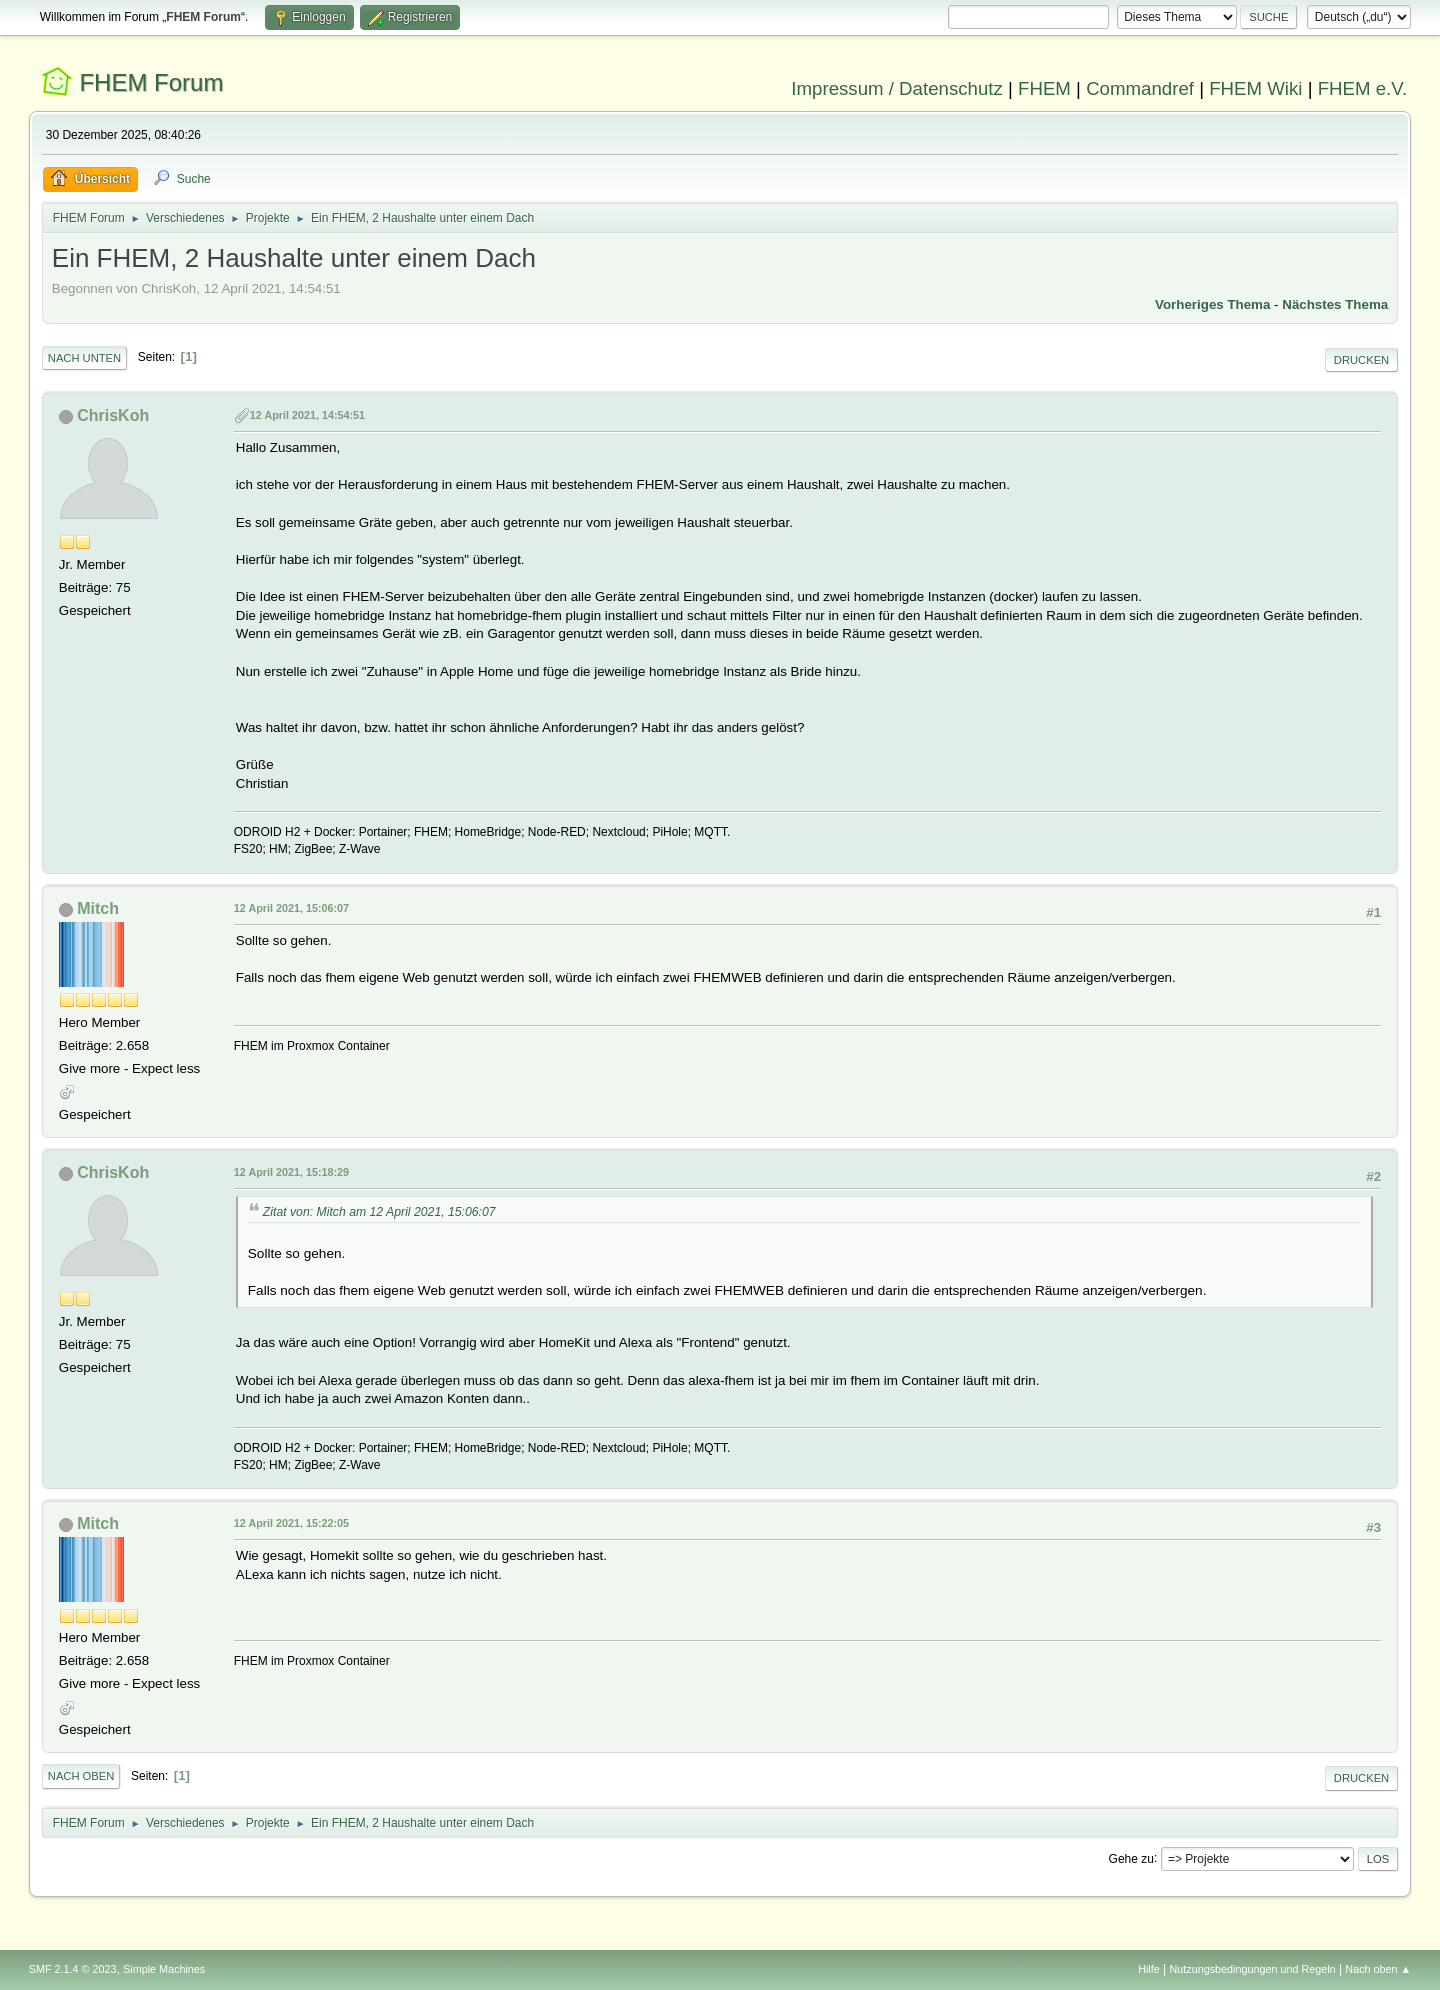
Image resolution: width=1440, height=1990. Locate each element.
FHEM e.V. (1363, 88)
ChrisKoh (113, 415)
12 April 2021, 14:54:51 (307, 415)
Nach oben (81, 1776)
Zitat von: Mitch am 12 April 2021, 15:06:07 (379, 1212)
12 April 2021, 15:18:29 (291, 1172)
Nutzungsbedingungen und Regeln (1253, 1969)
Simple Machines (164, 1969)
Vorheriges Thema (1212, 304)
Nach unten (84, 358)
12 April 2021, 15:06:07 (291, 908)
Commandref (1140, 88)
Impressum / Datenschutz (897, 88)
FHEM (1044, 88)
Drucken (1361, 360)
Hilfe (1149, 1969)
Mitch (98, 908)
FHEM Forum (151, 82)
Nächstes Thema (1335, 304)
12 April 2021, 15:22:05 (291, 1523)
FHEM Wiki (1255, 88)
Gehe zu (1131, 1858)
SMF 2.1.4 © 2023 (73, 1969)
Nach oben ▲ (1378, 1969)
